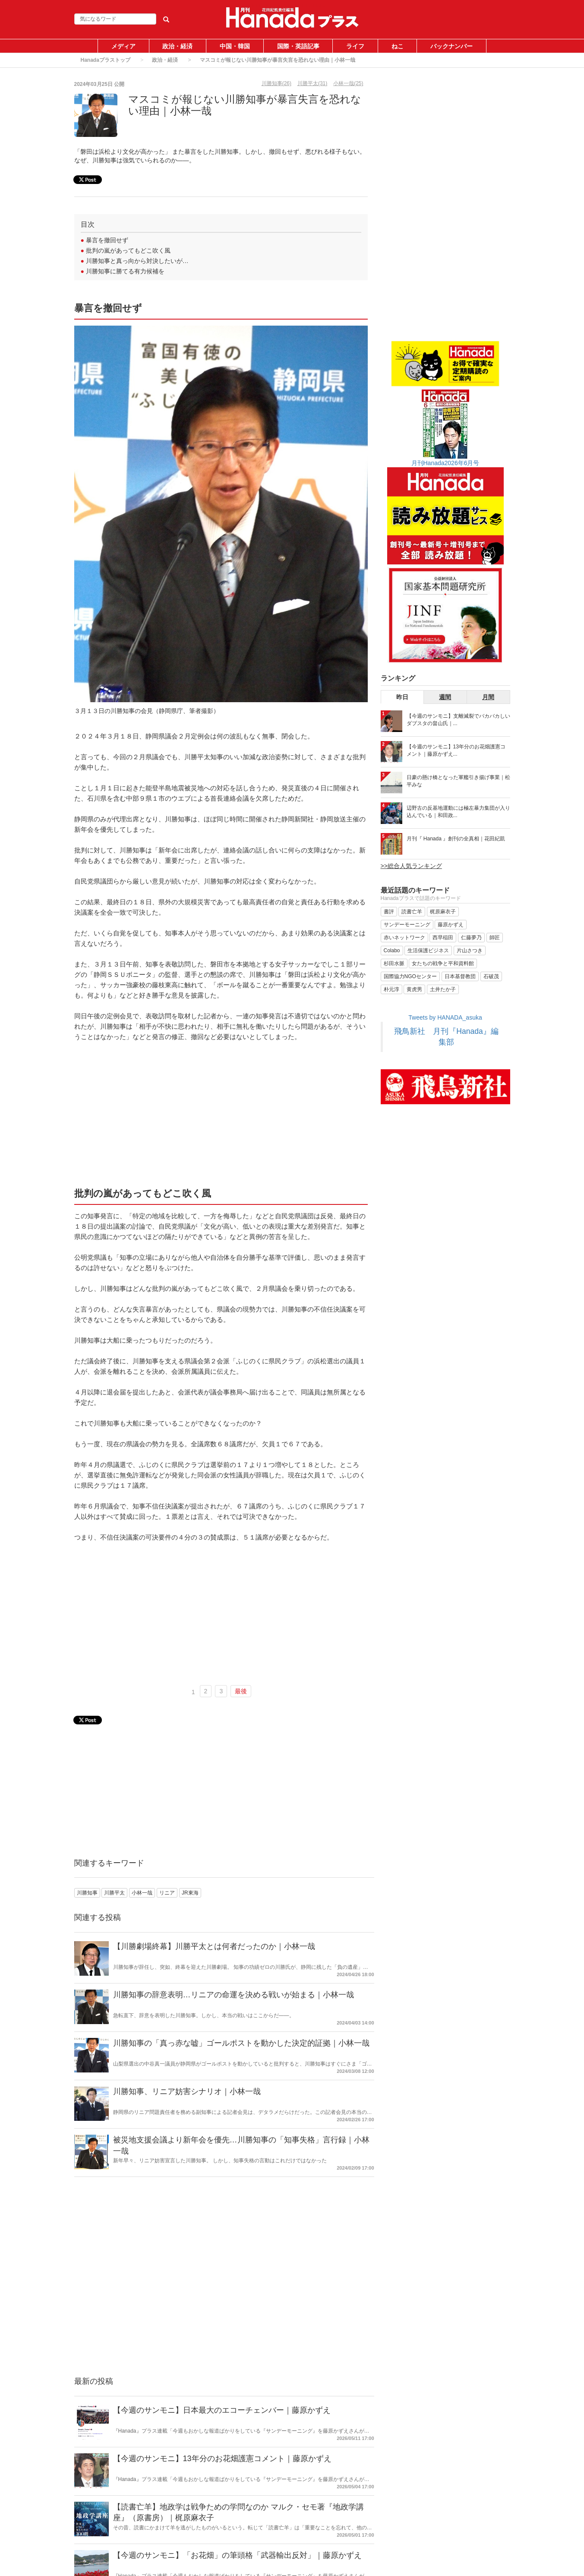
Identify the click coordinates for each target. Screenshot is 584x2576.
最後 (241, 1691)
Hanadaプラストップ (105, 60)
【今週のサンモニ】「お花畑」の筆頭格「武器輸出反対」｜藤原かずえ (237, 2555)
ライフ (355, 46)
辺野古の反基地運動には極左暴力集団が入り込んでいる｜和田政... (458, 811)
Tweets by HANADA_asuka (445, 1017)
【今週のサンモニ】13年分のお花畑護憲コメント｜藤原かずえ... (456, 750)
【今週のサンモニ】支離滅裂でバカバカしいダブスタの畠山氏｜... (458, 719)
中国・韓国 (235, 46)
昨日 (402, 697)
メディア (123, 46)
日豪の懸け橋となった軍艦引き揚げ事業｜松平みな (458, 781)
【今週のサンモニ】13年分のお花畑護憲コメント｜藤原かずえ (222, 2458)
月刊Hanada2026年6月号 (445, 462)
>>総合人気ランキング (411, 865)
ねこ (397, 46)
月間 (488, 697)
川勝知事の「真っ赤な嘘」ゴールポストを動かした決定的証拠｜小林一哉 (241, 2043)
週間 (445, 697)
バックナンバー (451, 46)
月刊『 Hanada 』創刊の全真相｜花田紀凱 (456, 839)
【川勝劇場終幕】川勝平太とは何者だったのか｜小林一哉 (214, 1946)
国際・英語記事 (298, 46)
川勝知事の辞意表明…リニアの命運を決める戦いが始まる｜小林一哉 (233, 1994)
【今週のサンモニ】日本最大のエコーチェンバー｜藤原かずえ (222, 2410)
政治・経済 (177, 46)
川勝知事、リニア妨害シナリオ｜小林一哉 (187, 2091)
